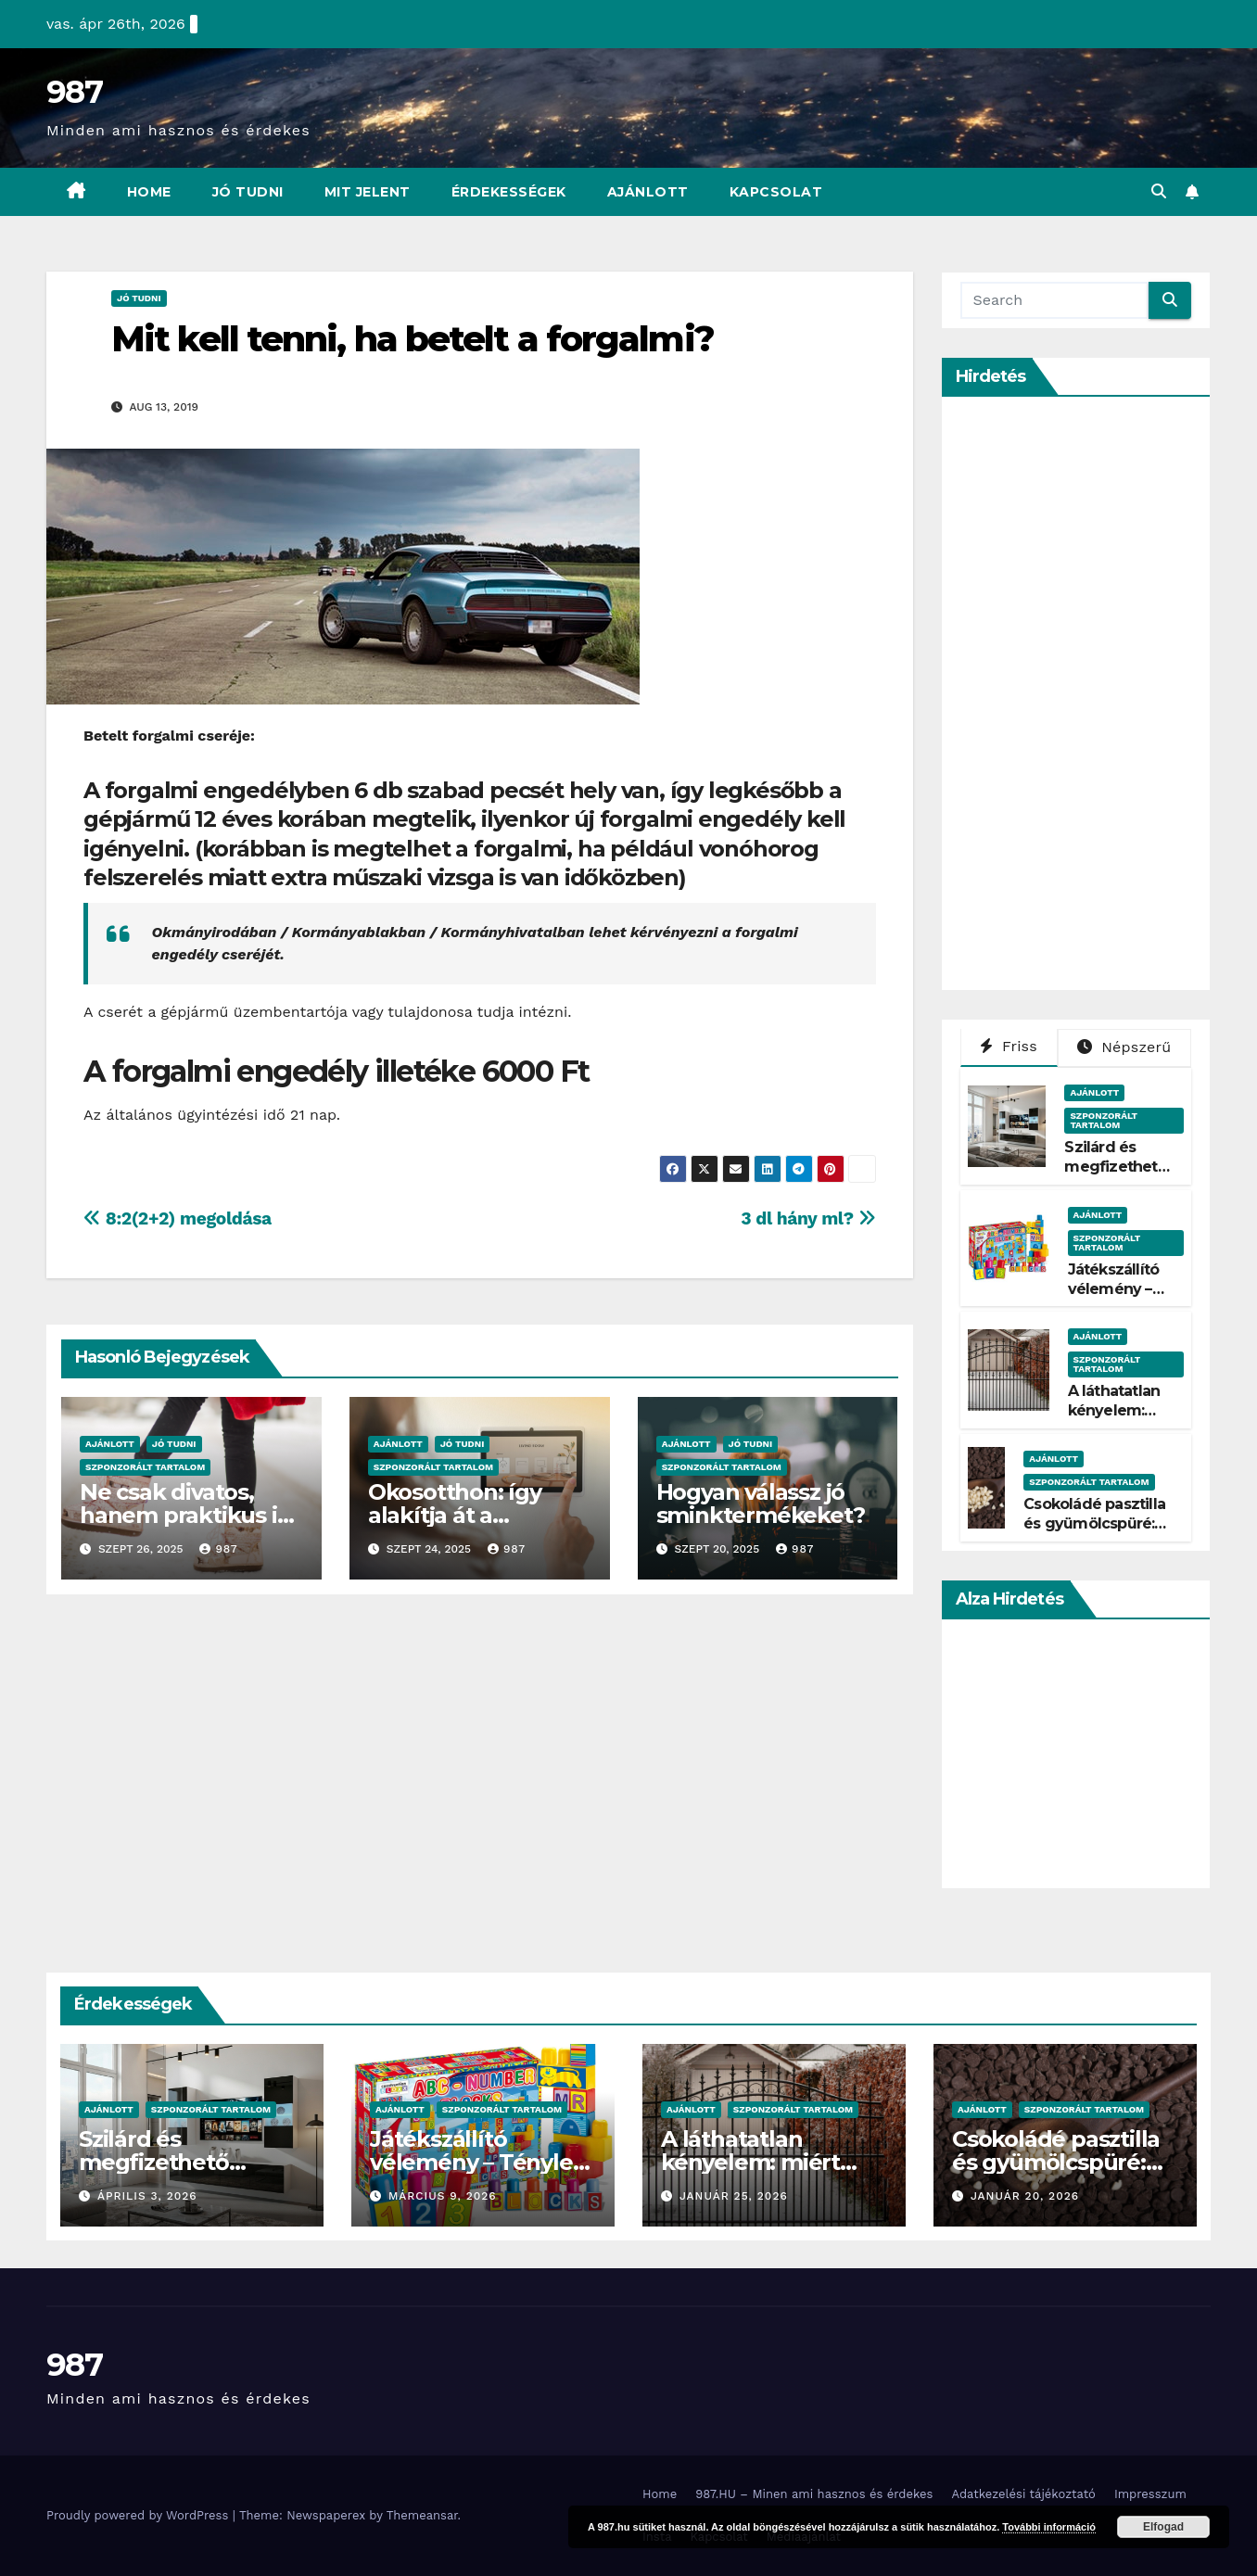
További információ (1049, 2526)
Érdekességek (508, 192)
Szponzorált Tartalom (145, 1467)
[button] (1158, 191)
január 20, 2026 (1025, 2195)
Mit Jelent (367, 192)
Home (149, 192)
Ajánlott (648, 192)
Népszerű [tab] (1124, 1047)
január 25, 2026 (733, 2195)
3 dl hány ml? (808, 1218)
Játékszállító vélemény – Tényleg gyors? (1114, 1298)
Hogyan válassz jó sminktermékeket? (760, 1503)
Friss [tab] (1008, 1046)
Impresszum (1150, 2494)
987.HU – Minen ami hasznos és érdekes (814, 2494)
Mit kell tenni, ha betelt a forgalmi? (412, 339)
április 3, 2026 (147, 2195)
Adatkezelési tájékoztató (1023, 2494)
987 (74, 91)
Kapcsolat (776, 192)
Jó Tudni (248, 192)
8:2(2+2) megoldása (177, 1218)
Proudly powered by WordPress (139, 2515)
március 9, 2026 (442, 2195)
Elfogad (1163, 2526)
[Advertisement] (1099, 693)
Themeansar (422, 2515)
